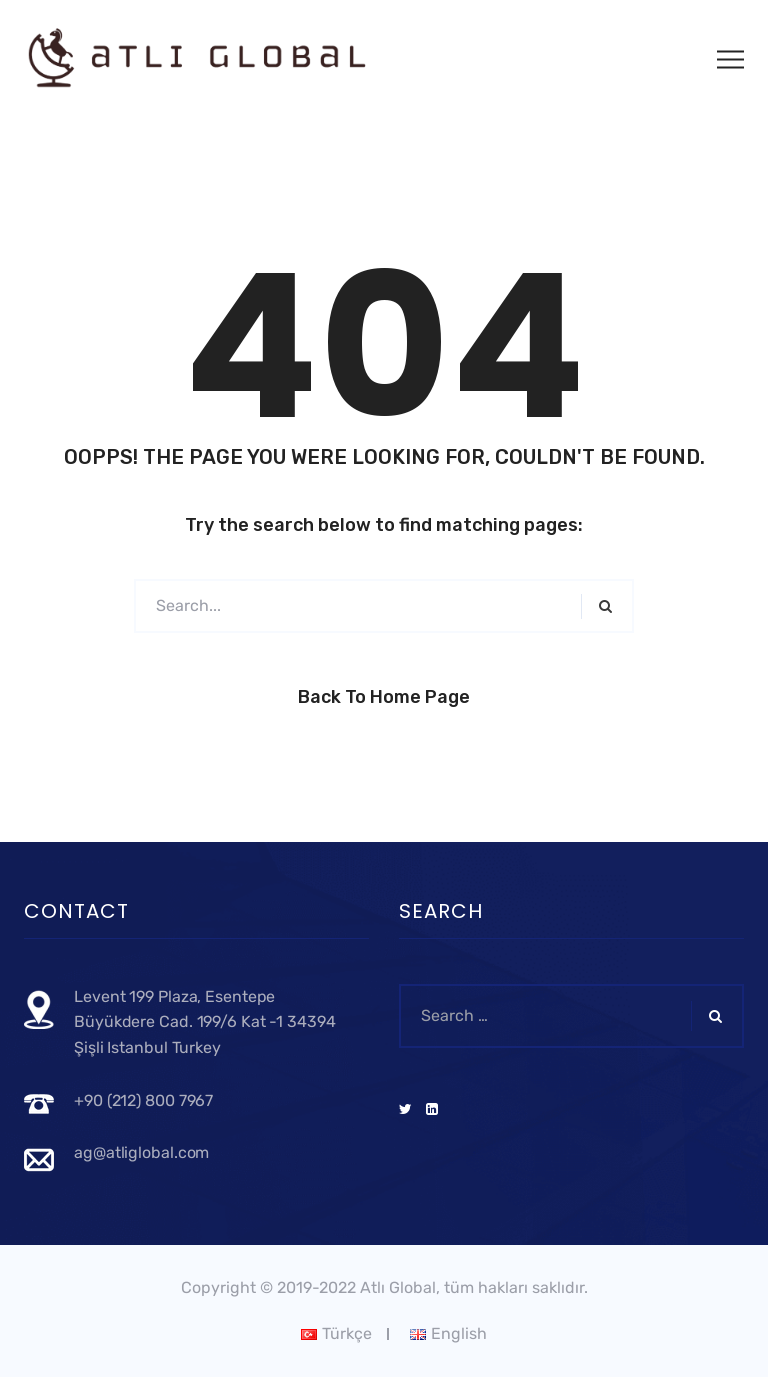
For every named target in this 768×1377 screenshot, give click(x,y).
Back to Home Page (384, 697)
